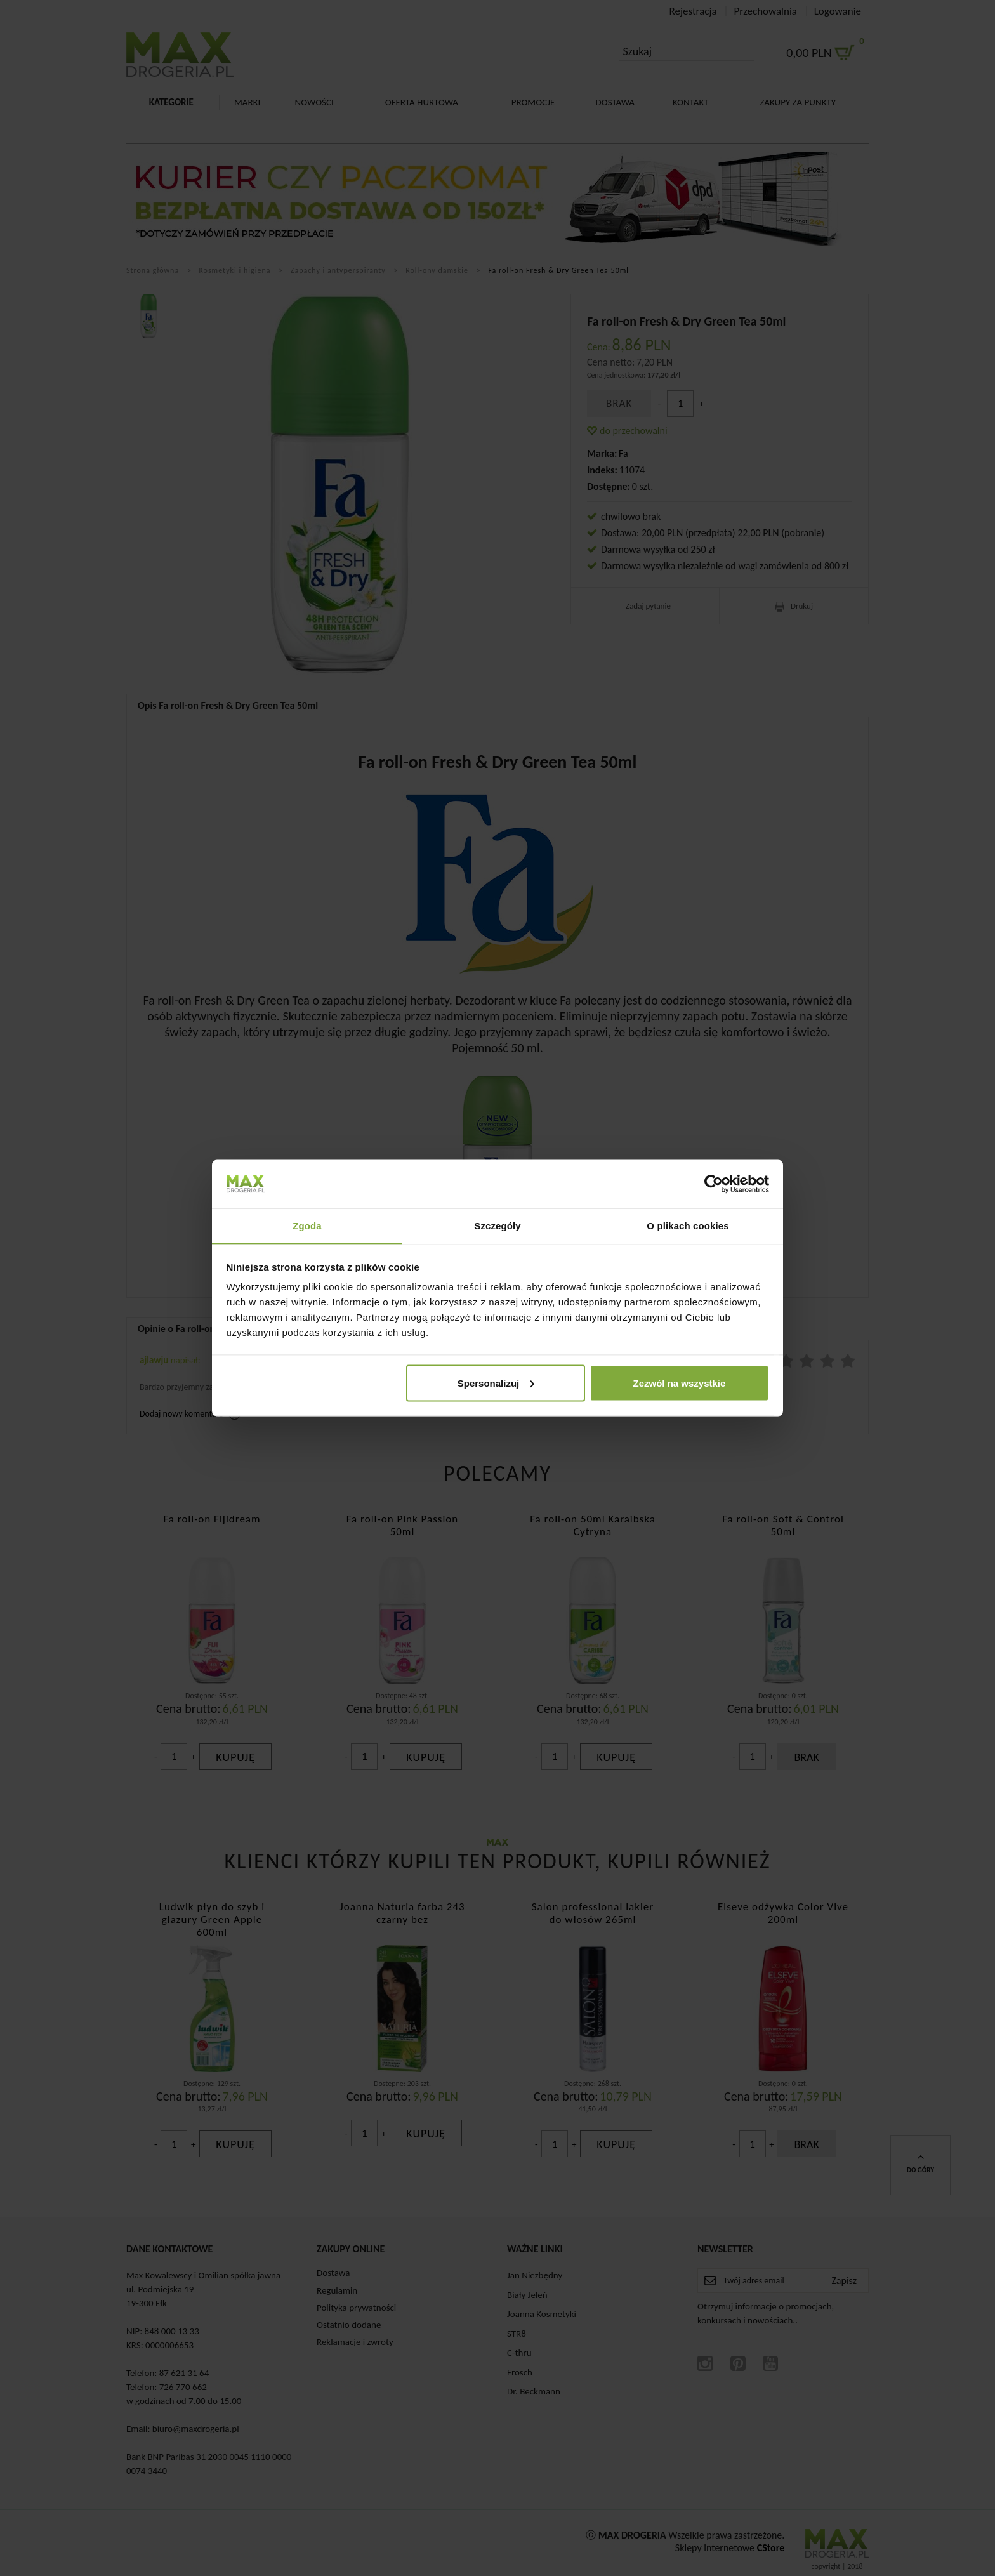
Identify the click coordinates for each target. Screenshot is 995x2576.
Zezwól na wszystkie (679, 1383)
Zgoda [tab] (307, 1225)
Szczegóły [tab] (497, 1225)
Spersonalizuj (496, 1383)
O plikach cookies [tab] (687, 1225)
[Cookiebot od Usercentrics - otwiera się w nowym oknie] (713, 1183)
